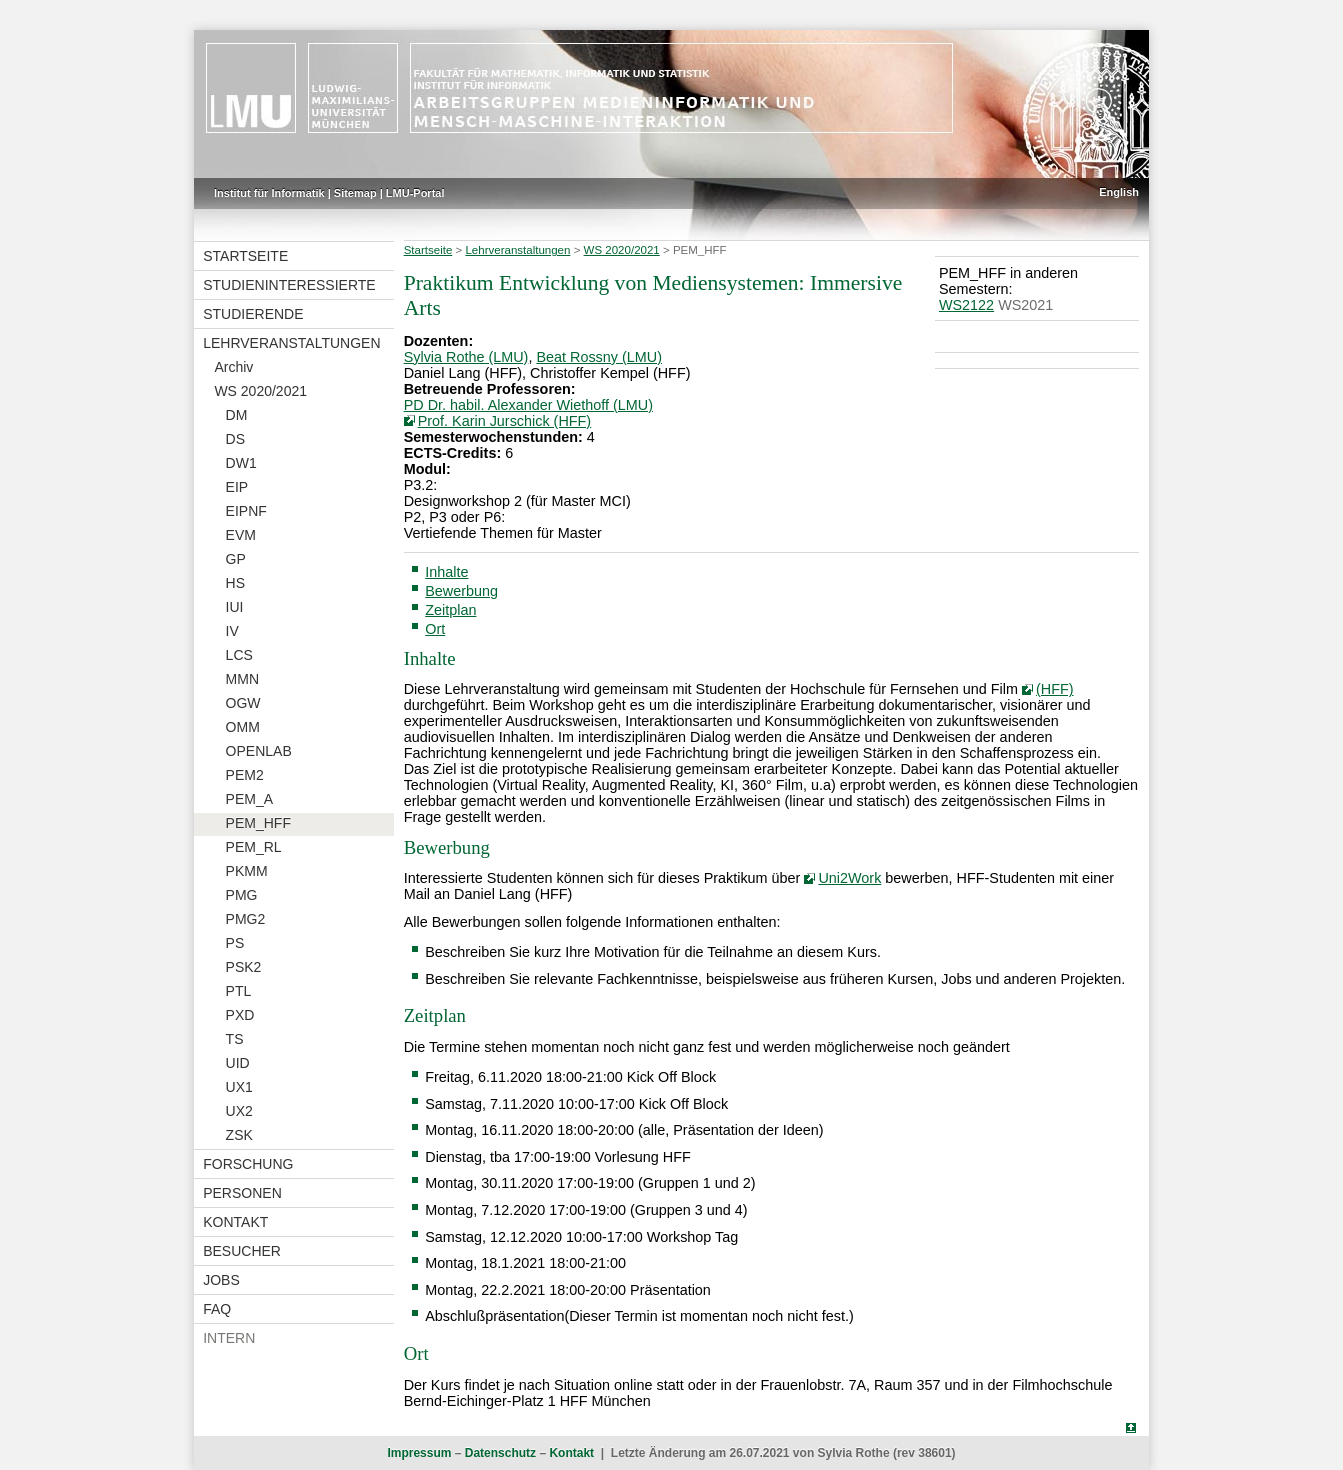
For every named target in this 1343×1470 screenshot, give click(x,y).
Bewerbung (461, 591)
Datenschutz (500, 1453)
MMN (242, 679)
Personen (242, 1193)
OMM (243, 727)
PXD (240, 1015)
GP (236, 559)
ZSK (239, 1135)
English (1119, 192)
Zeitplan (450, 610)
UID (238, 1063)
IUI (235, 607)
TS (235, 1039)
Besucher (242, 1251)
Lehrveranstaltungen (291, 343)
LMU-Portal (415, 193)
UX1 (239, 1087)
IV (232, 631)
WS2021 (1025, 305)
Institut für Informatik (269, 193)
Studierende (253, 314)
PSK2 (244, 967)
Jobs (221, 1280)
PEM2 (245, 775)
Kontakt (235, 1222)
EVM (241, 535)
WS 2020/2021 (260, 391)
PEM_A (249, 799)
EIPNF (246, 511)
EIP (237, 487)
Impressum (419, 1453)
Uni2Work (849, 878)
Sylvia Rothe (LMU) (466, 357)
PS (235, 943)
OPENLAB (259, 751)
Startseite (245, 256)
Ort (435, 629)
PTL (239, 991)
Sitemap (355, 193)
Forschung (248, 1164)
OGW (243, 703)
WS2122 (966, 305)
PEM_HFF (258, 823)
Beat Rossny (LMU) (599, 357)
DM (237, 415)
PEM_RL (254, 847)
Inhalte (446, 572)
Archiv (233, 367)
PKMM (247, 871)
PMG (242, 895)
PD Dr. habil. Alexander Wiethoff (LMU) (528, 405)
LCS (239, 655)
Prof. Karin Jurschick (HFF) (505, 421)
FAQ (217, 1309)
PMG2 (246, 919)
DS (235, 439)
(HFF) (1055, 689)
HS (235, 583)
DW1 (241, 463)
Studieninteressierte (289, 285)
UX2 (239, 1111)
